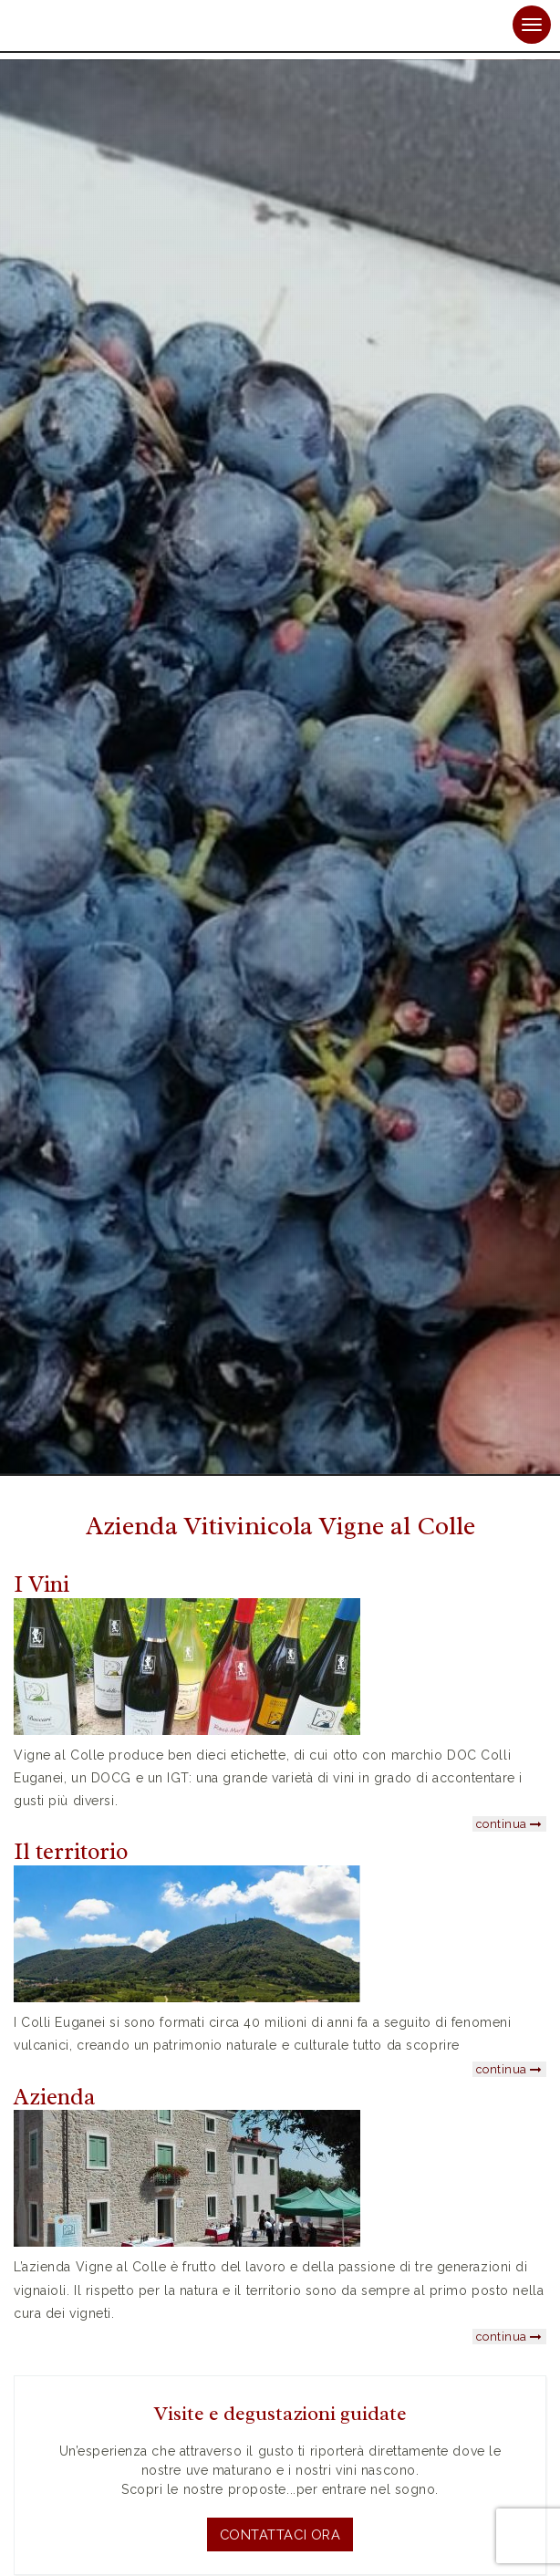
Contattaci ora (280, 2534)
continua (509, 1824)
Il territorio (71, 1851)
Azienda (54, 2097)
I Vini (41, 1584)
